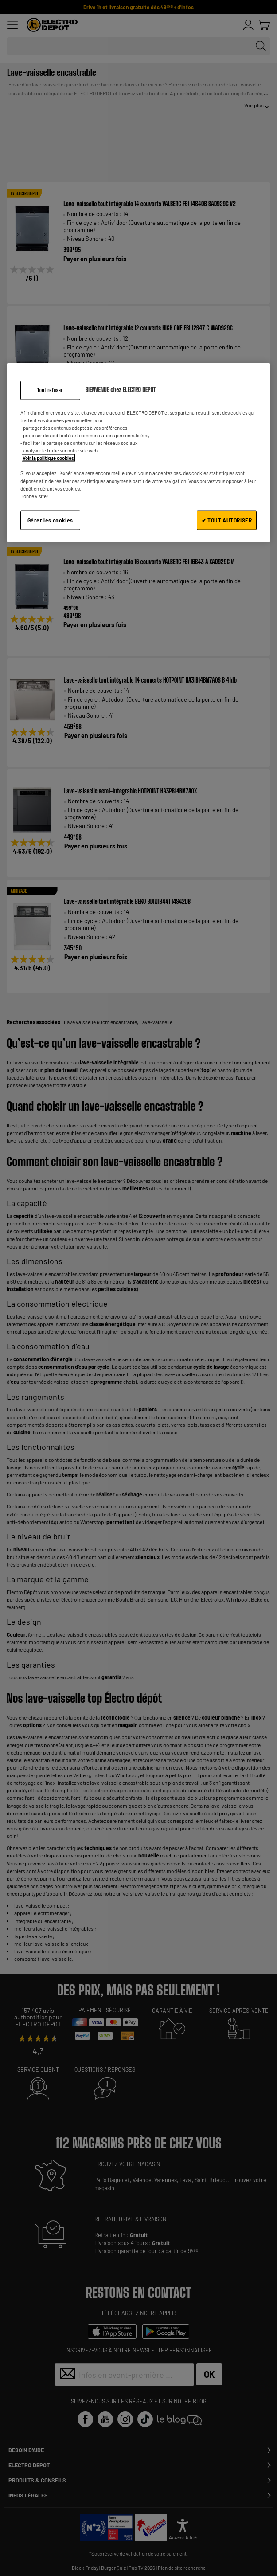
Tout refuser (50, 390)
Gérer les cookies (50, 520)
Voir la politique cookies (48, 458)
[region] (138, 452)
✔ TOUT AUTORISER (227, 520)
